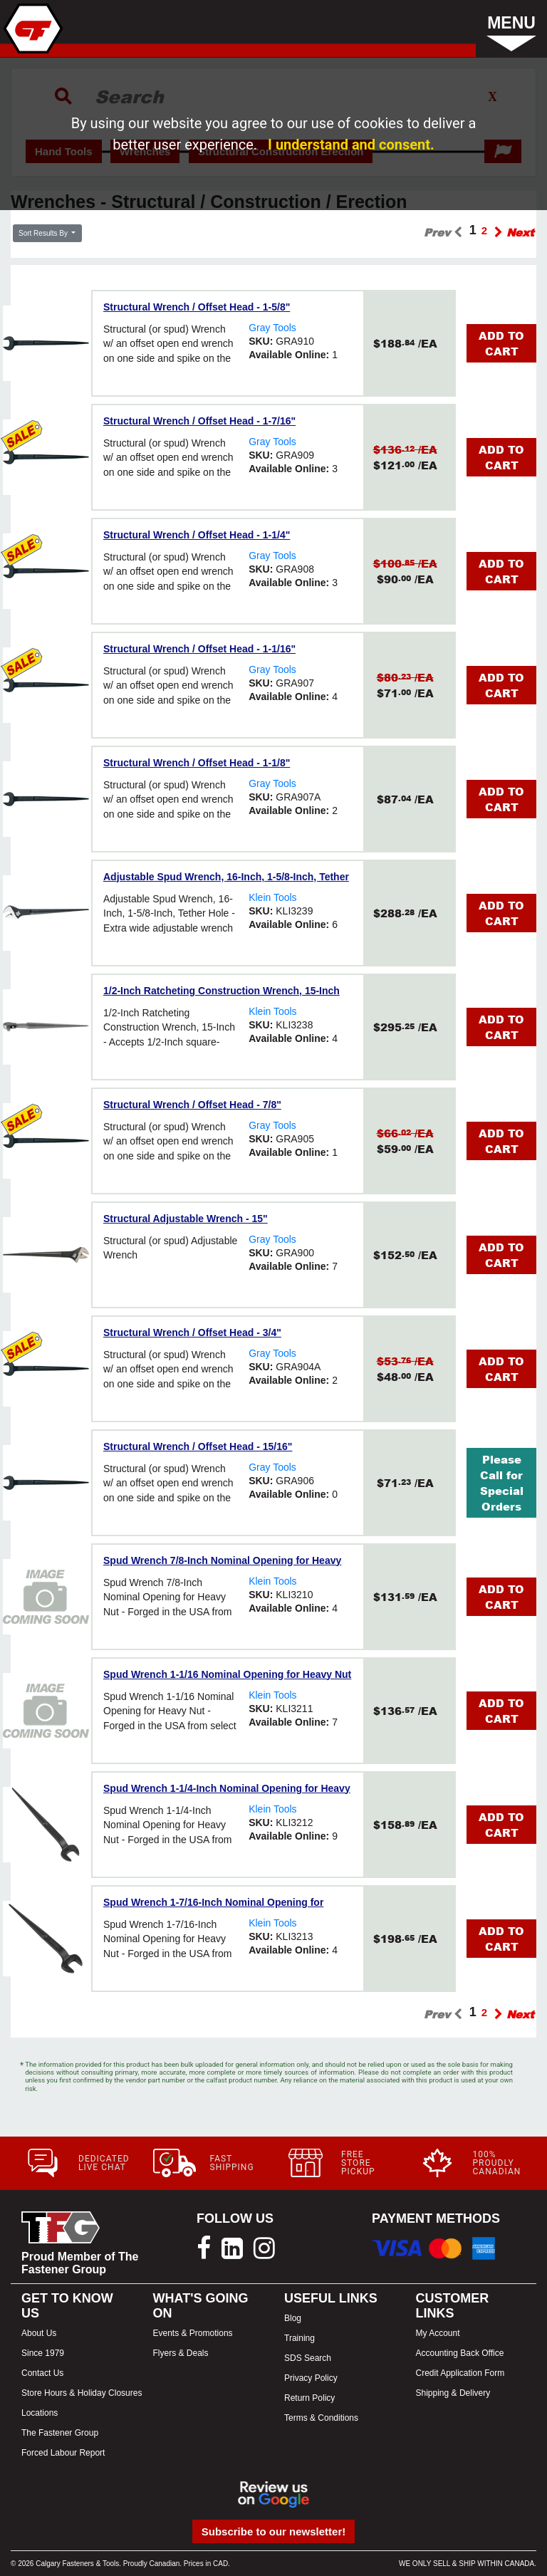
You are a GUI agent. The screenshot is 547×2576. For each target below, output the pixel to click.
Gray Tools (272, 327)
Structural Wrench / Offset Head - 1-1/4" (196, 535)
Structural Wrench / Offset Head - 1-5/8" (196, 307)
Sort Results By (44, 233)
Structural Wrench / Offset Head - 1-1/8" (196, 762)
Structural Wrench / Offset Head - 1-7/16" (199, 421)
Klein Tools (272, 897)
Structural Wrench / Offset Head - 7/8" (192, 1104)
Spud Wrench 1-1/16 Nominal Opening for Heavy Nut (227, 1674)
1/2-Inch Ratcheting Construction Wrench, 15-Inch (221, 990)
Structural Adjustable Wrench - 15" (185, 1218)
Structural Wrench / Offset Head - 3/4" (192, 1332)
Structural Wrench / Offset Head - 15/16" (197, 1446)
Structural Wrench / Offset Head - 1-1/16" (199, 649)
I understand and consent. (351, 144)
